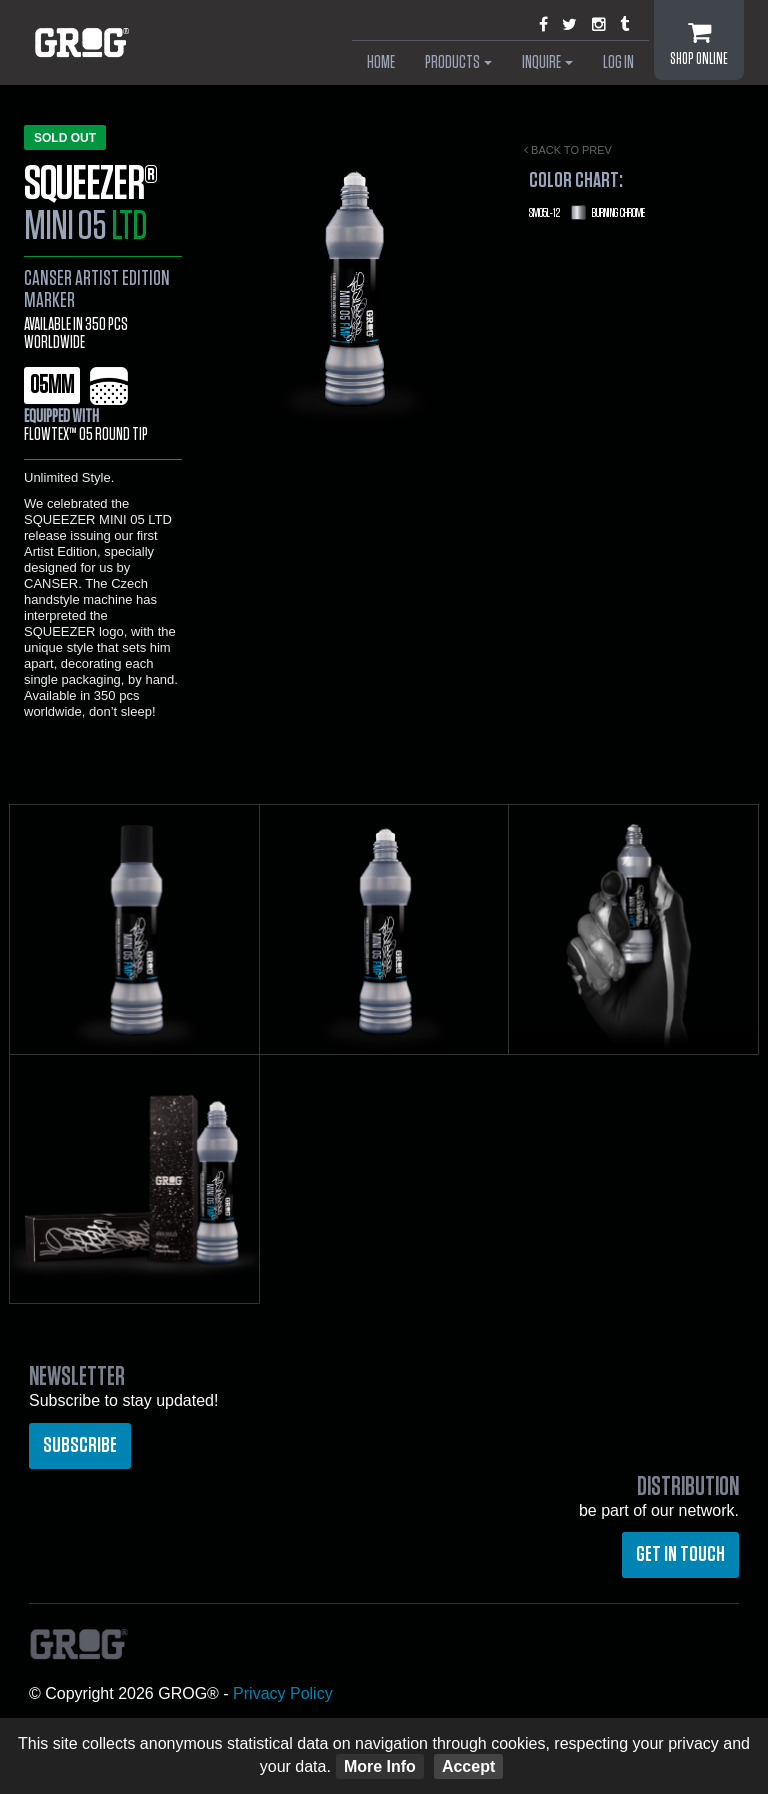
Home (381, 63)
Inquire (547, 63)
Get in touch (680, 1554)
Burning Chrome (587, 213)
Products (458, 63)
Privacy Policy (283, 1693)
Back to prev (568, 150)
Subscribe (80, 1445)
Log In (618, 63)
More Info (380, 1766)
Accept (468, 1766)
